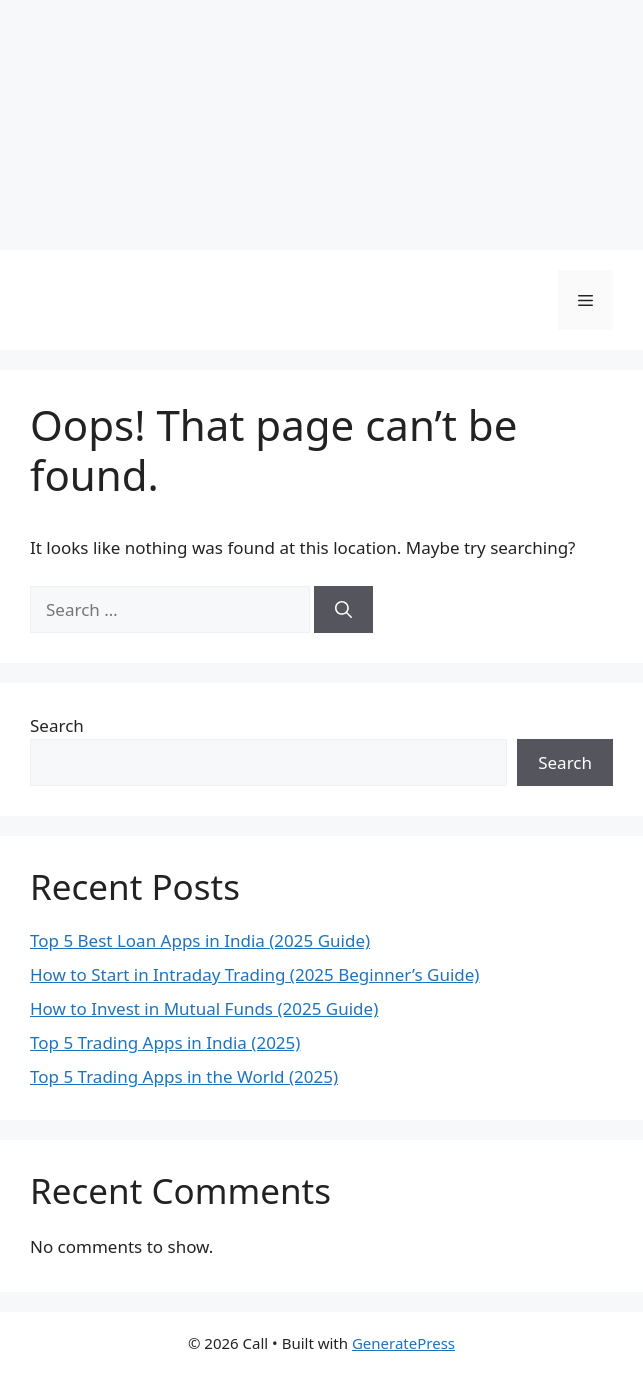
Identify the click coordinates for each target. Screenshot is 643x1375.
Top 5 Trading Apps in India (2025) (165, 1042)
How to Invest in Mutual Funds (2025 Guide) (204, 1008)
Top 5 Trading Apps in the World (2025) (184, 1076)
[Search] (343, 610)
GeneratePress (403, 1343)
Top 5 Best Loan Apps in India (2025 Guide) (200, 940)
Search (57, 725)
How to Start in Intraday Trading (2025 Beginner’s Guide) (254, 974)
